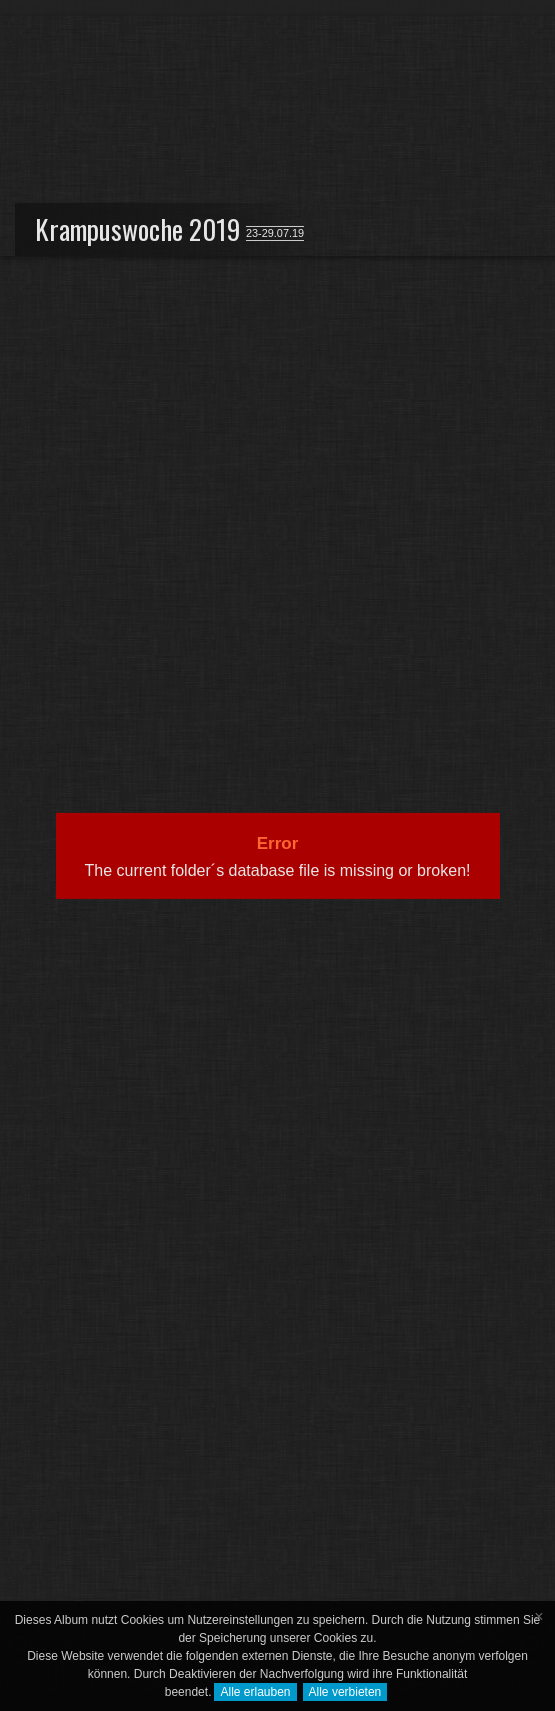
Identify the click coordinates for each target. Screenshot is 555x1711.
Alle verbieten (345, 1692)
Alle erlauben (255, 1692)
